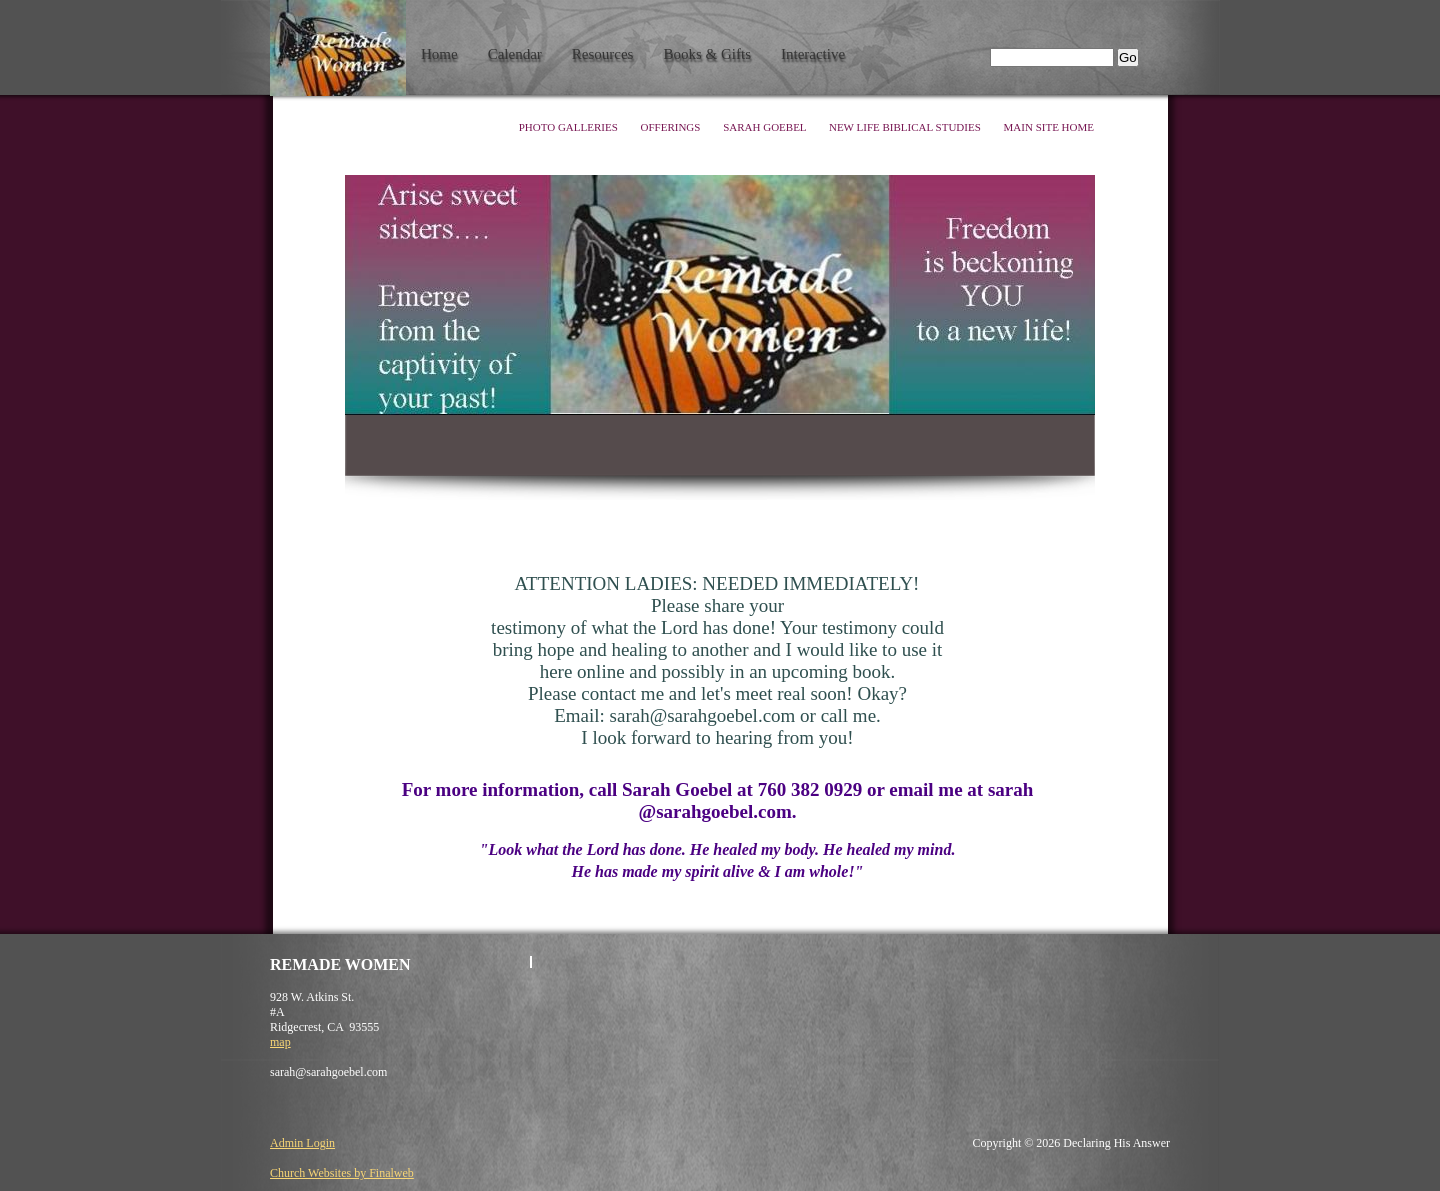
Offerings (672, 127)
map (280, 1042)
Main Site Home (1049, 127)
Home (439, 54)
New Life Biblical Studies (906, 127)
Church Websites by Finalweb (342, 1173)
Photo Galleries (570, 127)
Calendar (515, 54)
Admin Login (302, 1143)
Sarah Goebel (766, 127)
